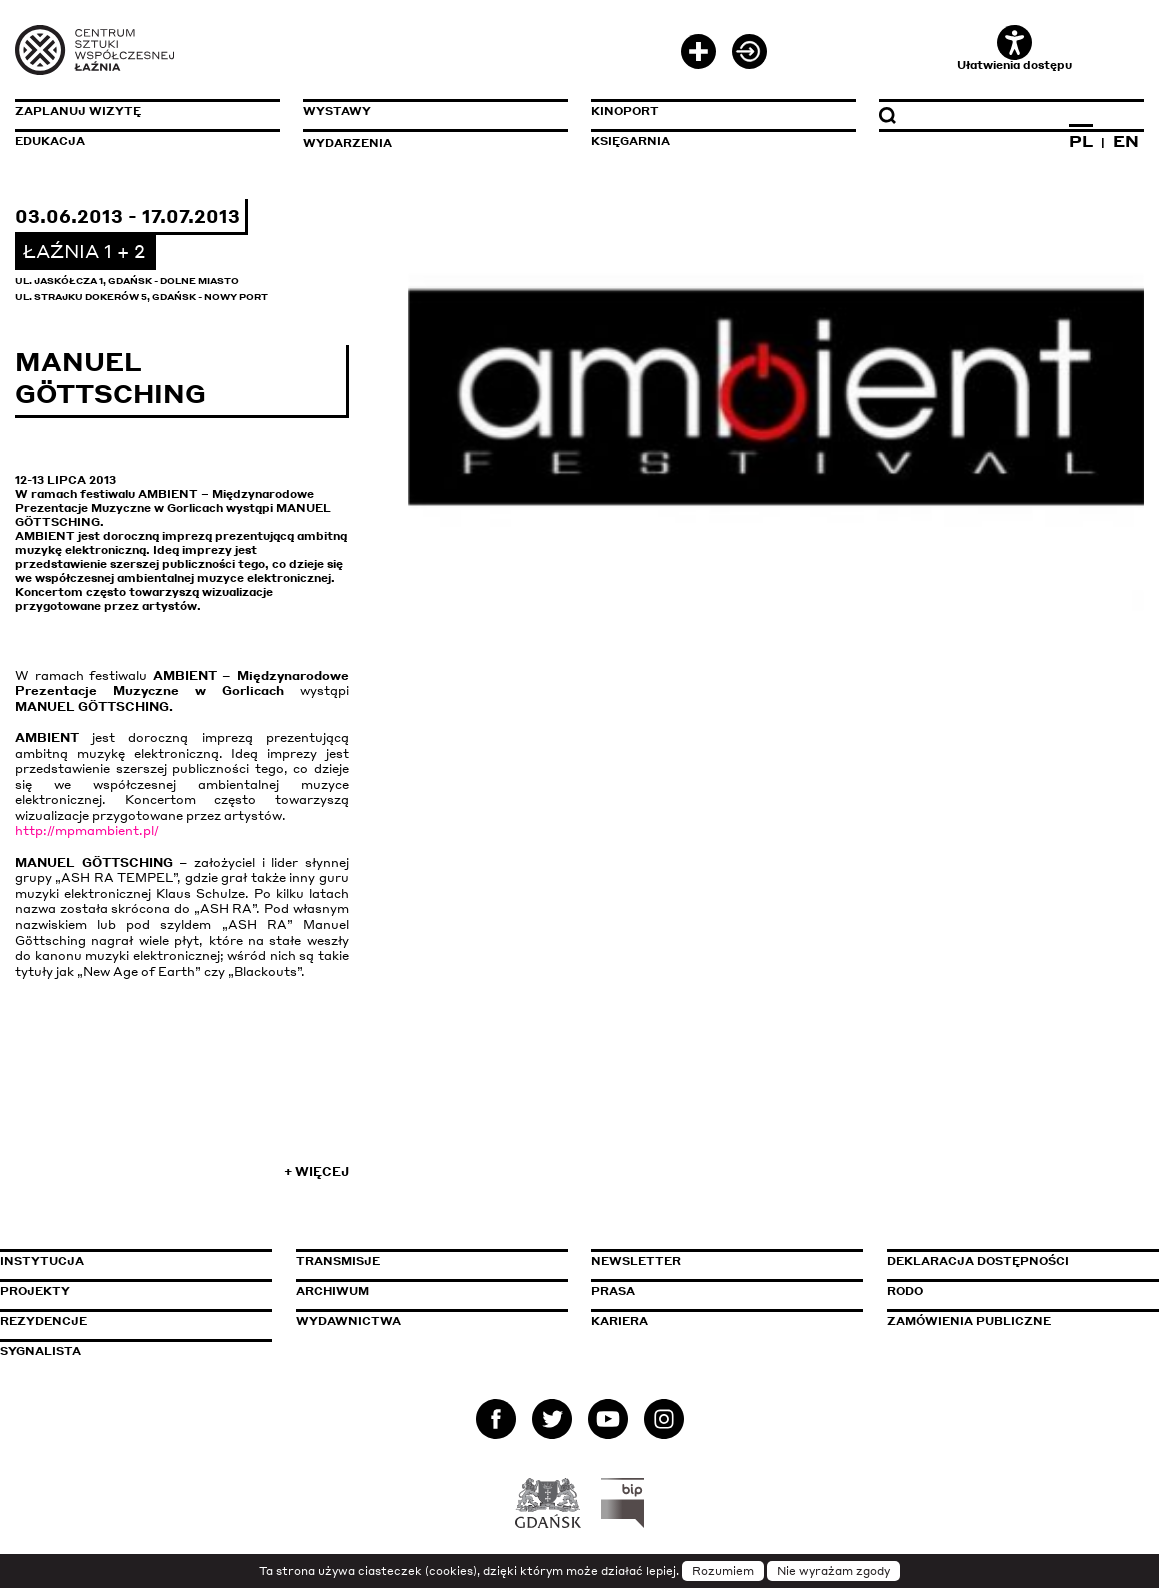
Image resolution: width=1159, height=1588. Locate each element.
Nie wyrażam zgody (833, 1571)
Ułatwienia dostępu (1014, 48)
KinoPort (625, 111)
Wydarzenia (347, 143)
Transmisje (423, 1261)
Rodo (905, 1291)
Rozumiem (723, 1571)
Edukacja (50, 141)
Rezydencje (43, 1321)
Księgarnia (630, 141)
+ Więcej (316, 1171)
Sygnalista (40, 1351)
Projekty (35, 1291)
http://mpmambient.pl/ (87, 830)
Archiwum (332, 1291)
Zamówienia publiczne (1014, 1321)
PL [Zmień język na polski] (1081, 141)
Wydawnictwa (348, 1321)
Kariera (619, 1321)
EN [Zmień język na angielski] (1126, 141)
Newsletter (636, 1261)
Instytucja (42, 1261)
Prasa (613, 1291)
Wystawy (337, 111)
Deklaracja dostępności (978, 1261)
